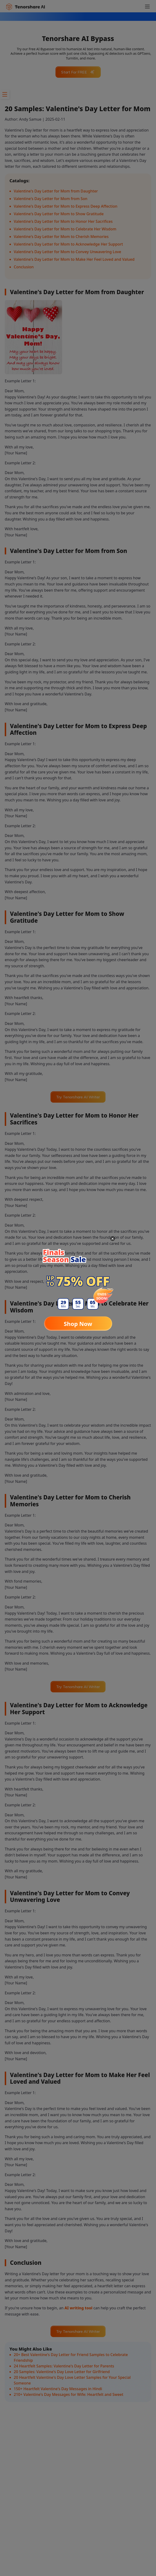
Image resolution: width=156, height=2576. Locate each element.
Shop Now (78, 1324)
